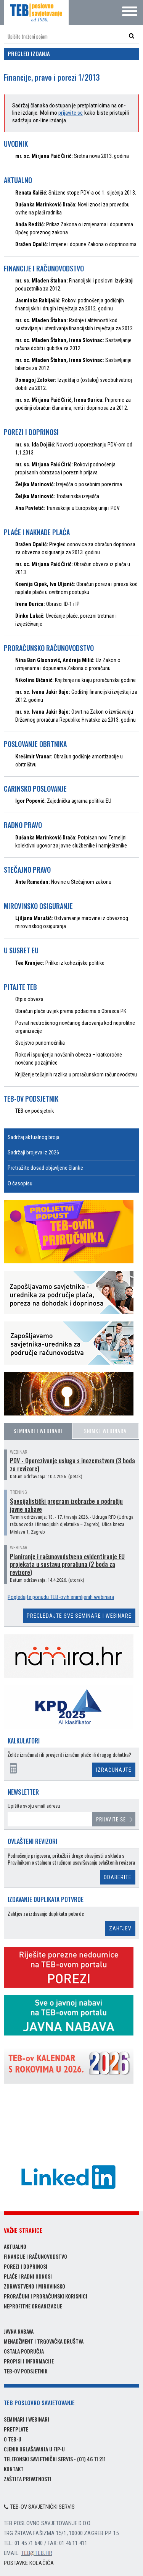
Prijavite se (111, 1819)
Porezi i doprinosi (25, 2266)
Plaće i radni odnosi (28, 2276)
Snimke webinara (105, 1431)
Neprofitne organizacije (33, 2306)
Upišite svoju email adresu (34, 1806)
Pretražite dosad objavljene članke (45, 1167)
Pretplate (16, 2429)
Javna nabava (19, 2331)
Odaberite (118, 1877)
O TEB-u (12, 2439)
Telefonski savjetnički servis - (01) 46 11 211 (55, 2459)
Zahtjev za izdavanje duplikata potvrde (46, 1913)
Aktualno (15, 2246)
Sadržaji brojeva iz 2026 (33, 1152)
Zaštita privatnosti (27, 2479)
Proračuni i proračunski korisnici (45, 2296)
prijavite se (70, 112)
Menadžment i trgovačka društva (44, 2341)
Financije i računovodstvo (35, 2256)
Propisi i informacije (29, 2361)
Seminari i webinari (37, 1431)
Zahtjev (120, 1928)
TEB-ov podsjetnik (25, 2371)
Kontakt (14, 2469)
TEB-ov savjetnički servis (39, 2506)
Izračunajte (114, 1770)
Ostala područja (24, 2351)
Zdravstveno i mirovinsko (34, 2286)
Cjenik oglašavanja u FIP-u (34, 2449)
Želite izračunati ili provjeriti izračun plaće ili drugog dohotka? (69, 1754)
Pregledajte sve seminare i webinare (79, 1616)
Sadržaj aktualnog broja (33, 1137)
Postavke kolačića (29, 2563)
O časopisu (20, 1183)
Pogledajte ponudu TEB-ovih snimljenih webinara (61, 1597)
